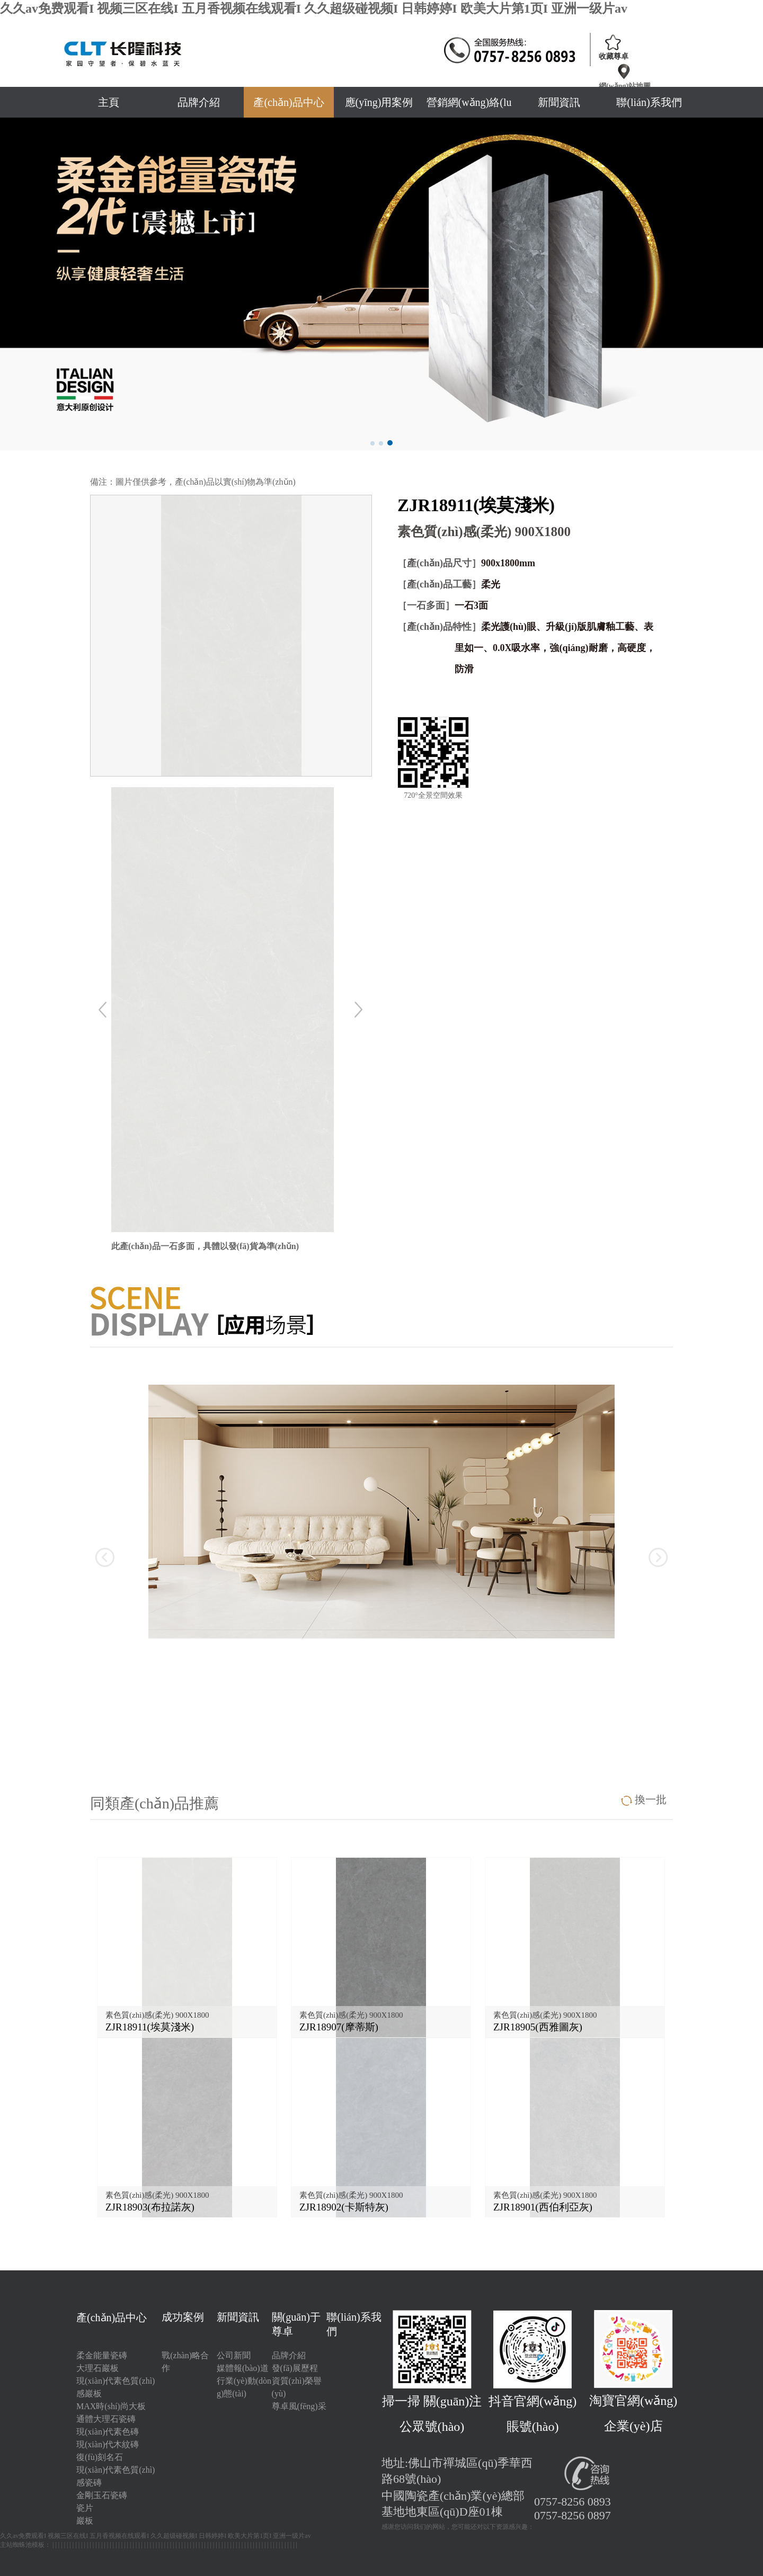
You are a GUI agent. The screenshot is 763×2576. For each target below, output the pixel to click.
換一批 (651, 1799)
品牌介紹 (199, 102)
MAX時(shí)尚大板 (111, 2406)
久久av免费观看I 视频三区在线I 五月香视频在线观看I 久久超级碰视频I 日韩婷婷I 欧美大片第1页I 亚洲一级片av (313, 8)
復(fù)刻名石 (99, 2457)
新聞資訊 (559, 102)
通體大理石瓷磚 (106, 2418)
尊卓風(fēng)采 (299, 2406)
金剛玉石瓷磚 (101, 2495)
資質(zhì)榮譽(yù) (297, 2387)
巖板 (84, 2520)
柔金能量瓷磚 (101, 2355)
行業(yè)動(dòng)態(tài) (244, 2387)
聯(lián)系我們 (648, 102)
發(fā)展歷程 (295, 2368)
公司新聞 (234, 2355)
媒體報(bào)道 (243, 2368)
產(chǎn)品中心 (288, 102)
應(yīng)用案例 (379, 102)
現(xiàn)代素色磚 (107, 2431)
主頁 (108, 102)
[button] (372, 443)
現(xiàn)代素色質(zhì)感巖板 (115, 2387)
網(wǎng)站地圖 (625, 86)
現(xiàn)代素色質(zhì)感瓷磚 (115, 2476)
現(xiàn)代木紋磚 (107, 2444)
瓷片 (84, 2507)
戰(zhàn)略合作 (185, 2362)
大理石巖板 (97, 2368)
